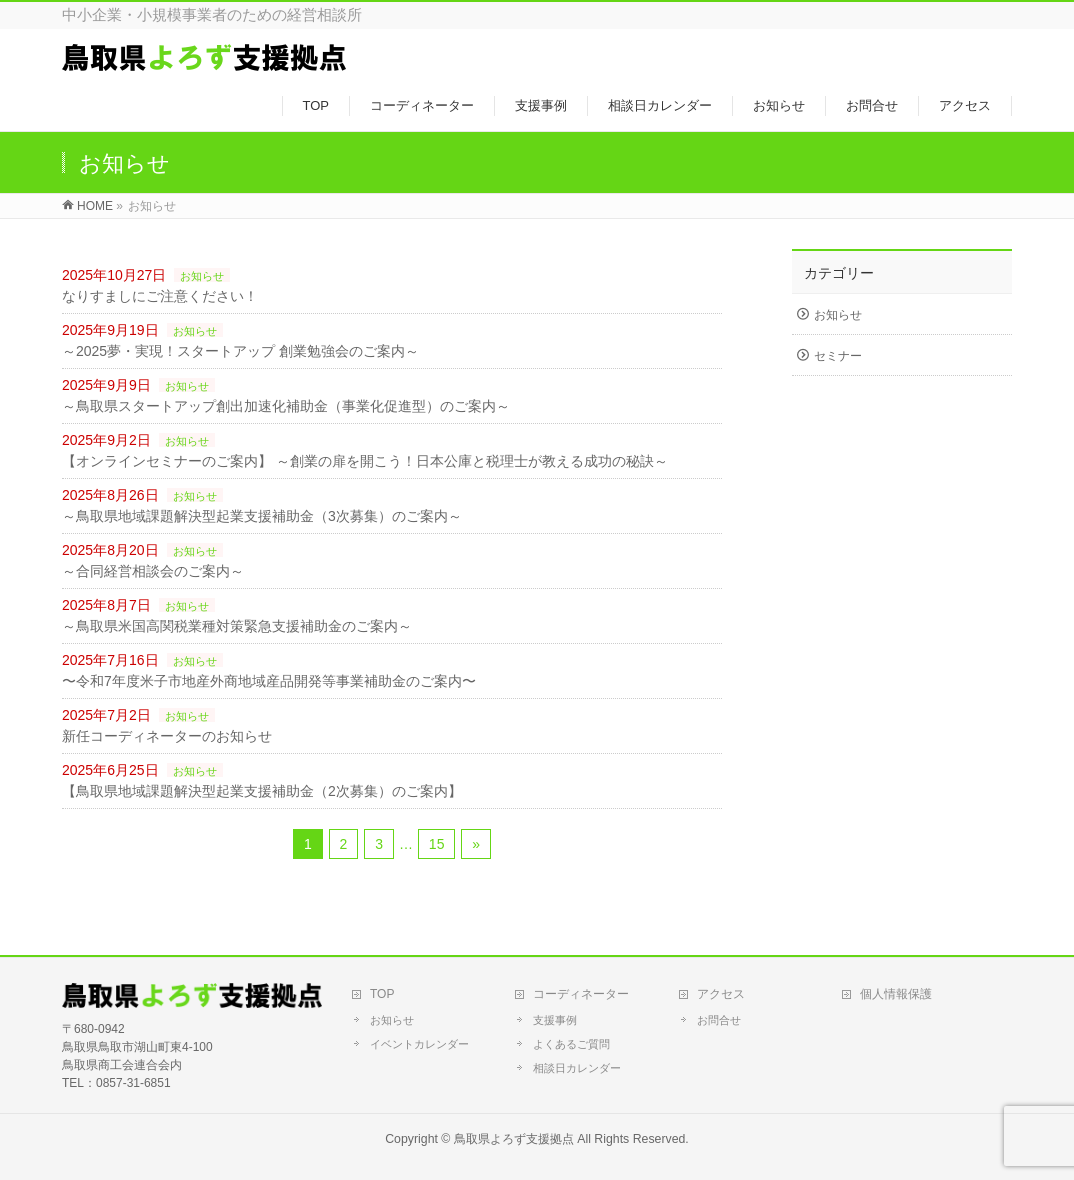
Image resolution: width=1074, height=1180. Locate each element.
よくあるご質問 (571, 1044)
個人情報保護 (896, 994)
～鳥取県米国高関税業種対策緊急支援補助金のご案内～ (237, 626)
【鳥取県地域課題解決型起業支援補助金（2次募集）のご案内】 (262, 791)
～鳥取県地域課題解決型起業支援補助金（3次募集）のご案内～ (262, 516)
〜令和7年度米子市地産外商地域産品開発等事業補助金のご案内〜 (269, 681)
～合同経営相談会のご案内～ (153, 571)
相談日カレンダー (577, 1068)
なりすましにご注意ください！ (160, 296)
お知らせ (202, 276)
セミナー (838, 356)
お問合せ (719, 1020)
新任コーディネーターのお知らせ (167, 736)
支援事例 (555, 1020)
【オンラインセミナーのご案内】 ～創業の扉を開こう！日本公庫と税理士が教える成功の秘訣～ (365, 461)
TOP (382, 994)
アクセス (721, 994)
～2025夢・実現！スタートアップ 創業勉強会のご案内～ (240, 351)
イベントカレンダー (419, 1044)
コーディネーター (581, 994)
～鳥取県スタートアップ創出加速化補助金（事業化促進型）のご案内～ (286, 406)
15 (437, 844)
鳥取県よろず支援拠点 (514, 1139)
